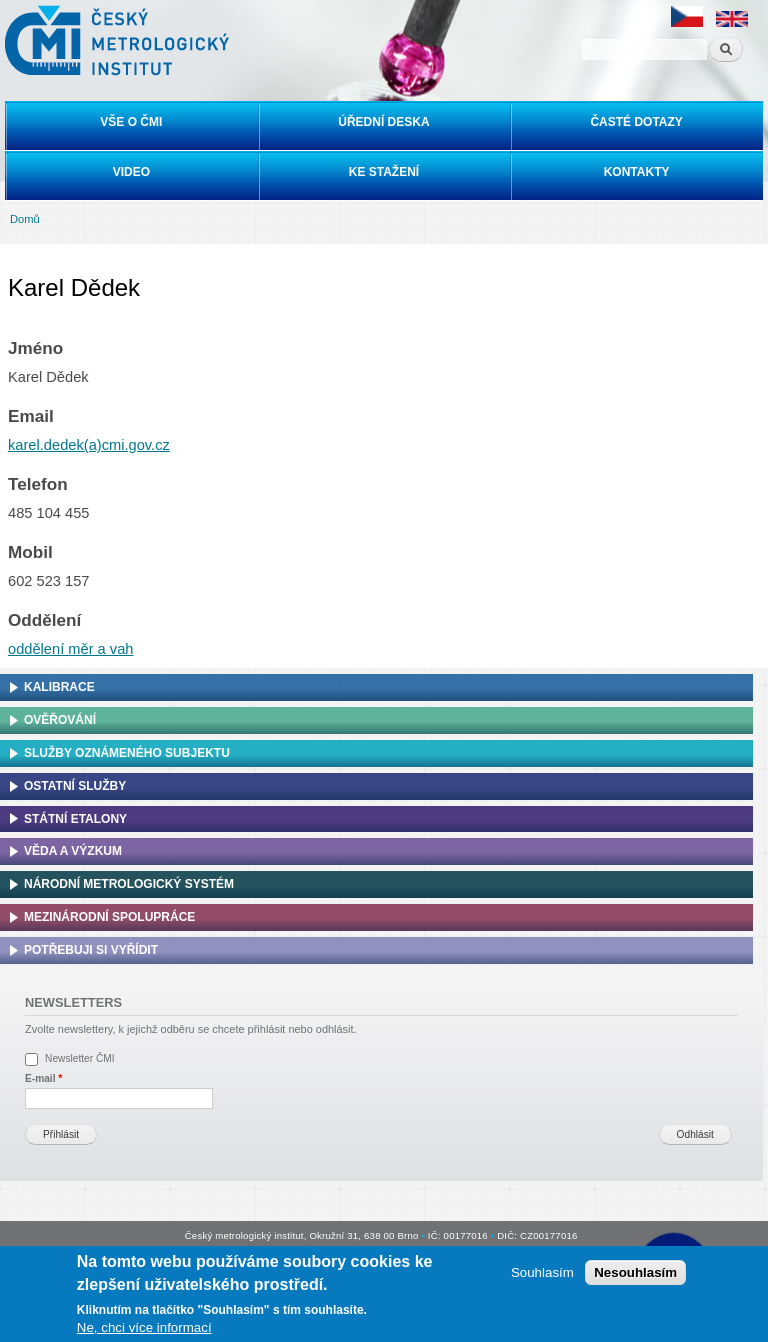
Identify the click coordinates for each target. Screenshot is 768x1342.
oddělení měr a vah (70, 649)
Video (131, 172)
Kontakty (637, 172)
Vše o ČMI (131, 122)
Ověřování (60, 720)
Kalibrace (59, 687)
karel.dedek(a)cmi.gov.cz (89, 445)
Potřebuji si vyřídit (91, 950)
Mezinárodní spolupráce (109, 917)
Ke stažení (384, 172)
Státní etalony (75, 819)
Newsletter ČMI (80, 1058)
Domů (25, 219)
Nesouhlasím (635, 1272)
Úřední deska (383, 122)
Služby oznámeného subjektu (127, 753)
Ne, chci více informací (144, 1327)
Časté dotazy (636, 122)
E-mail (43, 1078)
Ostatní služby (75, 786)
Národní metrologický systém (129, 884)
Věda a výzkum (73, 851)
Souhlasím (542, 1272)
